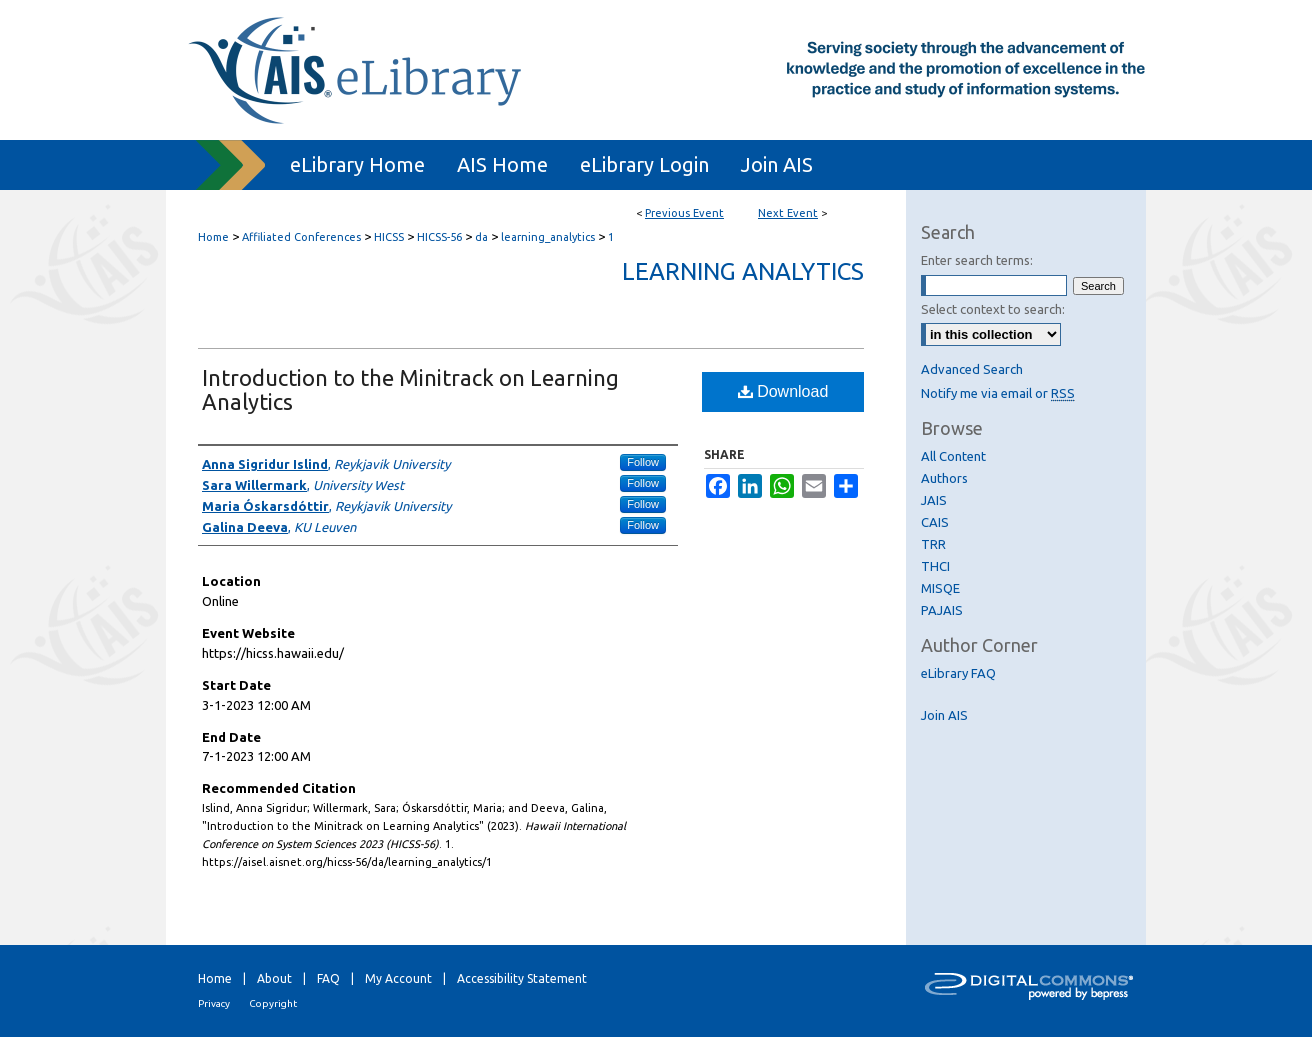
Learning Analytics (743, 271)
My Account (398, 978)
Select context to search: (993, 309)
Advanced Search (972, 369)
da (483, 237)
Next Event (788, 213)
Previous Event (684, 213)
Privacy (214, 1003)
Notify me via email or (998, 393)
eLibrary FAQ (958, 673)
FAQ (328, 978)
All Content (953, 456)
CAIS (935, 522)
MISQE (940, 588)
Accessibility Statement (522, 978)
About (274, 978)
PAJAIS (942, 610)
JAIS (934, 500)
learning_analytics (549, 237)
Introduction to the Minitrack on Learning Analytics (410, 389)
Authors (944, 478)
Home (213, 237)
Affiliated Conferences (303, 237)
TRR (933, 544)
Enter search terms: (977, 260)
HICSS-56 (441, 237)
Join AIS (944, 715)
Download (783, 391)
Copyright (273, 1003)
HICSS (390, 237)
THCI (935, 566)
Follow (643, 462)
